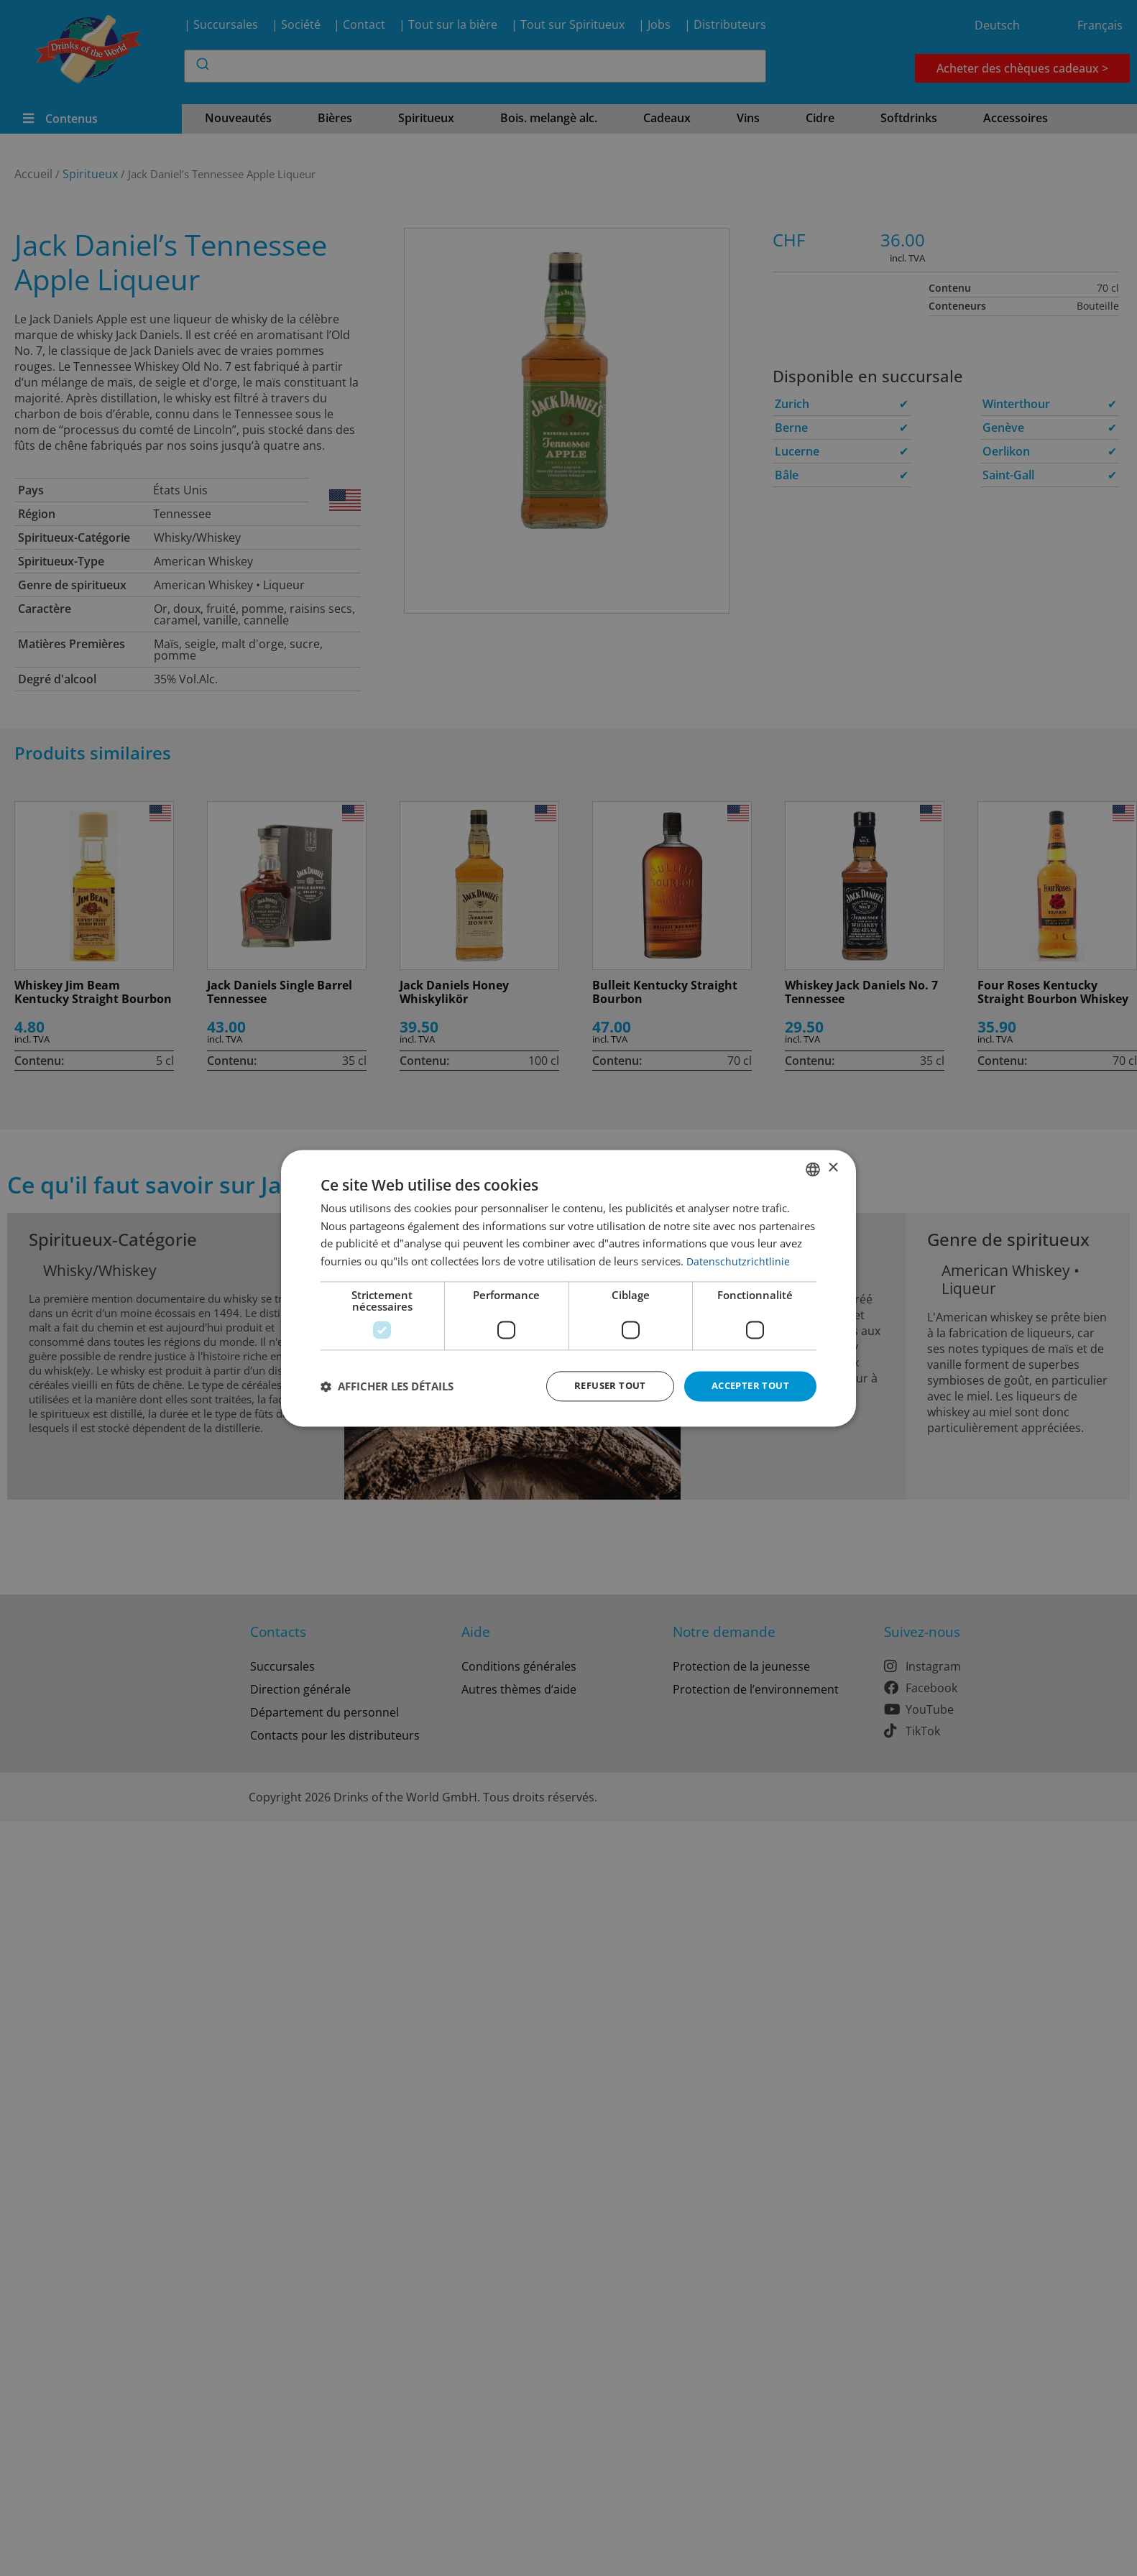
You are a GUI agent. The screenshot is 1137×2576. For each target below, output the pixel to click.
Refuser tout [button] (601, 1386)
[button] (387, 1386)
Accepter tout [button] (747, 1386)
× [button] (832, 1167)
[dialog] (568, 1287)
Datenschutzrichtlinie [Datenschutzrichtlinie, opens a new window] (738, 1260)
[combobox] (813, 1167)
